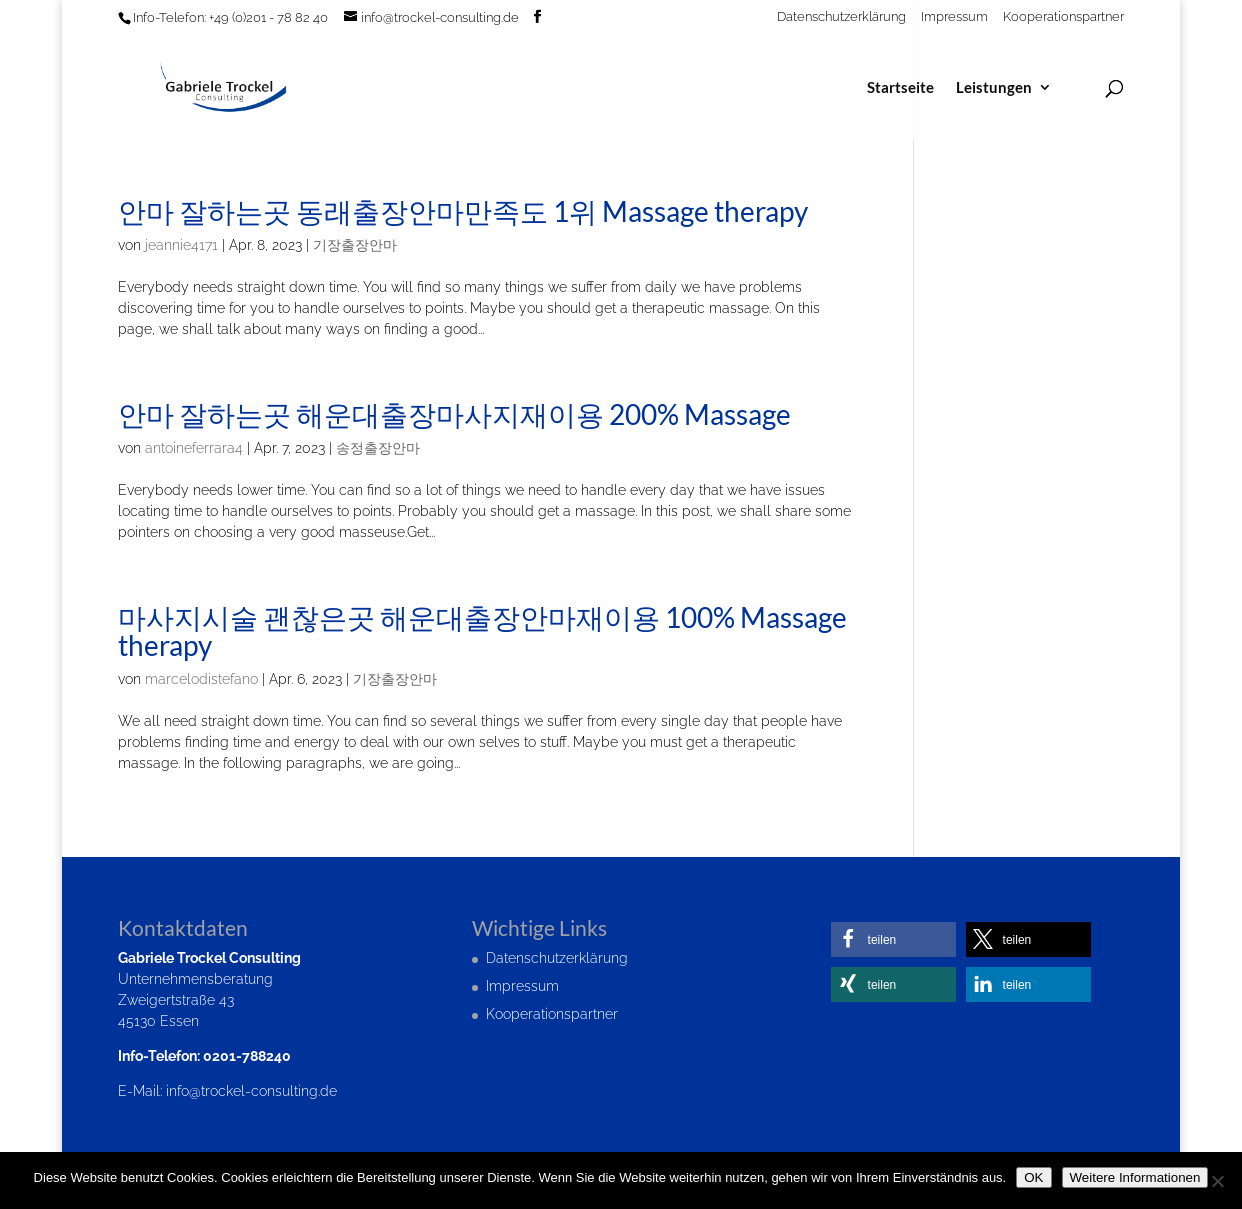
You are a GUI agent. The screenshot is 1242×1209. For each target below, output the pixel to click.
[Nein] (1217, 1181)
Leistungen (994, 88)
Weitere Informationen (1135, 1177)
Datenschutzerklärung (841, 17)
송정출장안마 (378, 448)
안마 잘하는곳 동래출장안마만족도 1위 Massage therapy (463, 211)
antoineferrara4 (194, 448)
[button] (893, 939)
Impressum (954, 17)
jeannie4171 (181, 245)
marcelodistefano (201, 679)
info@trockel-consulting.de (251, 1091)
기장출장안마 (355, 245)
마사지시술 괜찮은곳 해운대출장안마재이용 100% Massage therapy (482, 631)
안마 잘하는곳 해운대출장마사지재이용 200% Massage (454, 414)
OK (1033, 1177)
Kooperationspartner (1063, 17)
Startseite (900, 88)
